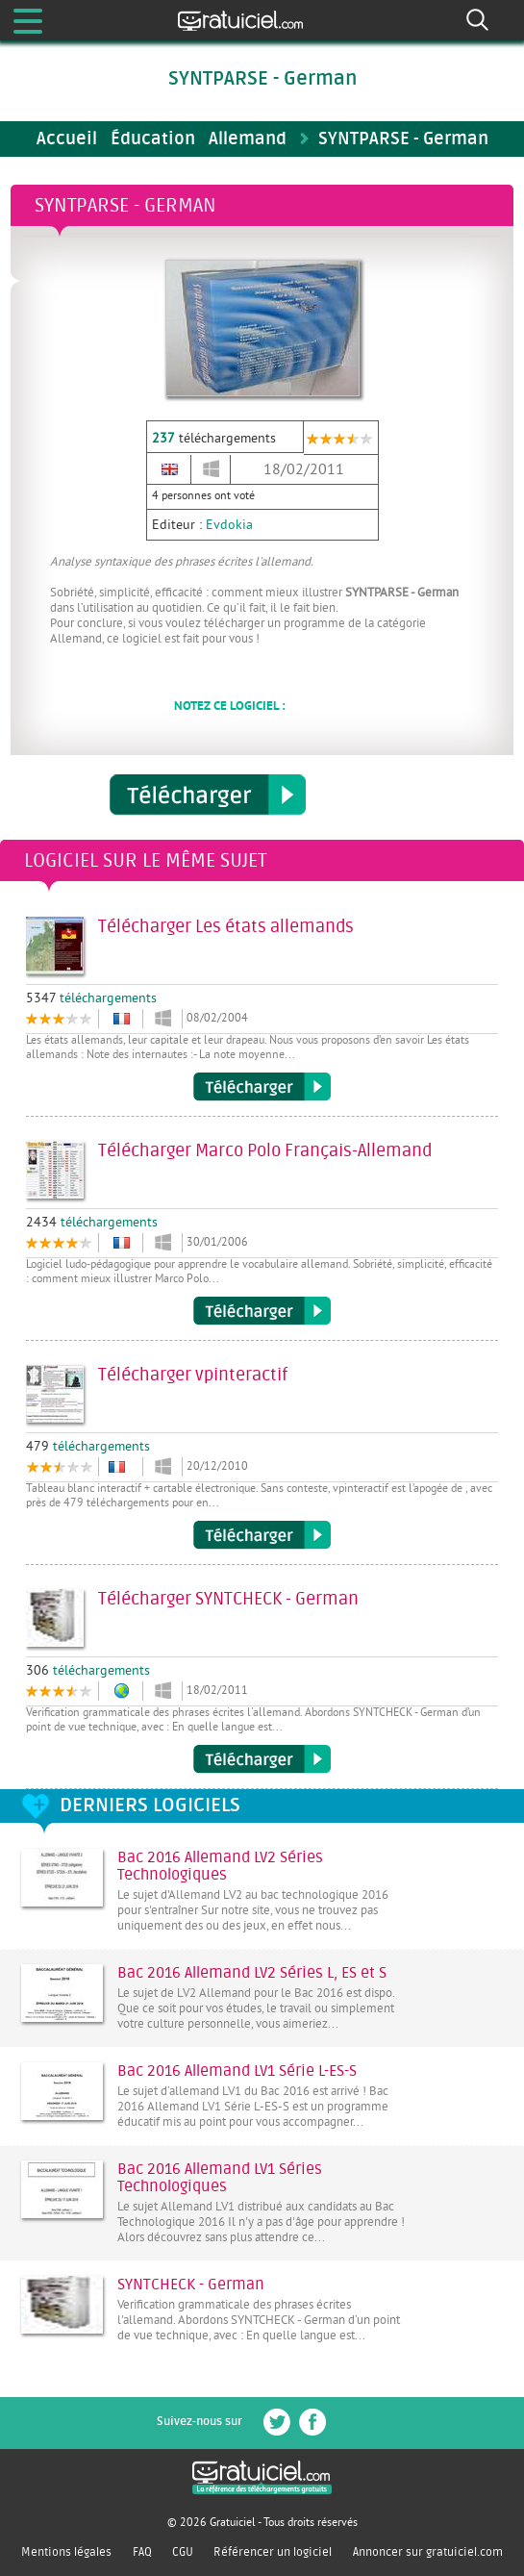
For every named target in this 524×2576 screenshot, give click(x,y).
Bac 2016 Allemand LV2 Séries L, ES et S (252, 1973)
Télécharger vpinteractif (262, 1535)
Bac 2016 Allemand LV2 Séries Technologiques (220, 1866)
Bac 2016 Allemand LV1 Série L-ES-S (237, 2071)
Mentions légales (66, 2552)
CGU (182, 2552)
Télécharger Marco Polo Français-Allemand (262, 1311)
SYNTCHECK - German (190, 2284)
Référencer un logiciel (272, 2552)
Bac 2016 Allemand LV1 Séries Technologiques (219, 2177)
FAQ (142, 2552)
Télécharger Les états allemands (262, 1087)
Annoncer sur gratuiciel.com (428, 2552)
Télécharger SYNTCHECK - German (262, 1759)
